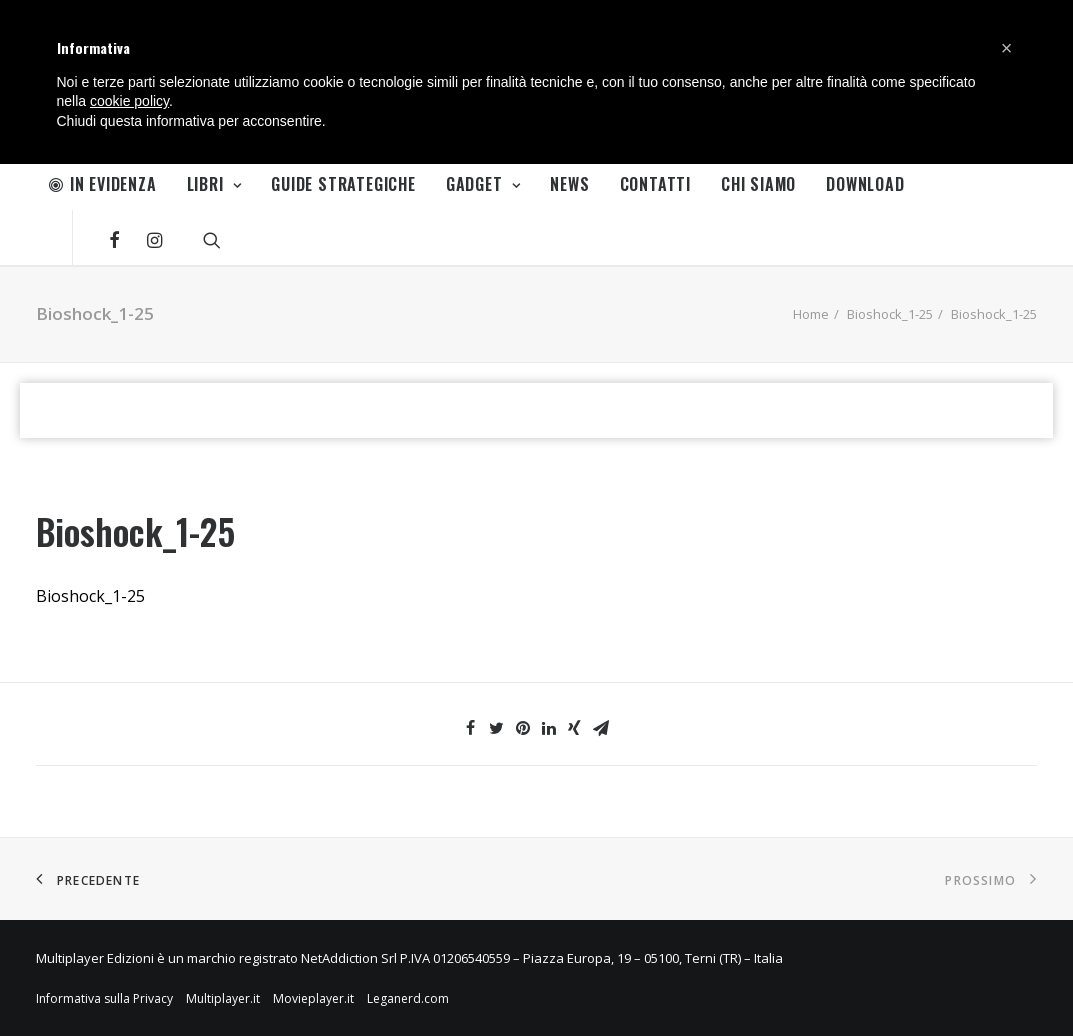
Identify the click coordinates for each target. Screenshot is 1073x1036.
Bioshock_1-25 (890, 314)
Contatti (655, 184)
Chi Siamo (758, 184)
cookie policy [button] (129, 101)
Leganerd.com (408, 998)
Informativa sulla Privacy (104, 998)
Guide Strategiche (343, 184)
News (569, 184)
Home (811, 314)
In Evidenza (103, 184)
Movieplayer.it (313, 998)
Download (865, 184)
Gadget (483, 184)
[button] (1007, 48)
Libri (214, 184)
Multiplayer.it (223, 998)
